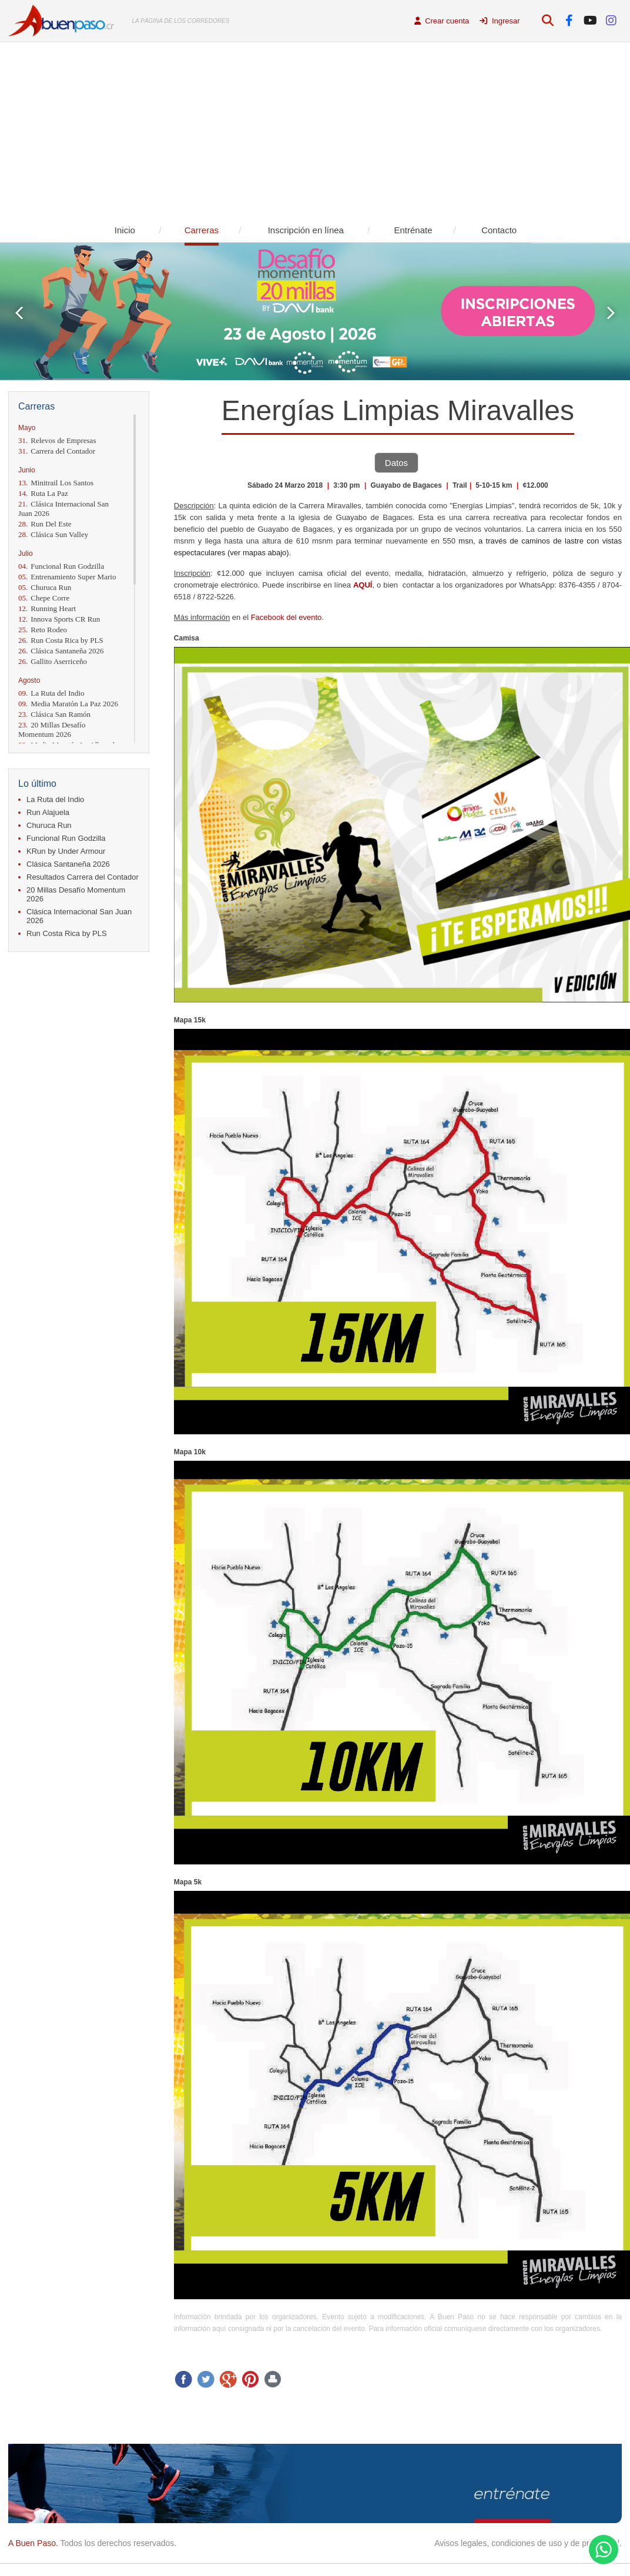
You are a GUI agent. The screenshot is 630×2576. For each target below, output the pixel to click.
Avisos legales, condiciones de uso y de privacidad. (528, 2543)
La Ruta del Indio (51, 693)
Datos (396, 463)
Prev (19, 313)
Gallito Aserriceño (52, 661)
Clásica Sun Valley (53, 534)
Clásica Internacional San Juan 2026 (63, 508)
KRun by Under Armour (65, 851)
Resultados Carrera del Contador (82, 877)
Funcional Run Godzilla (61, 566)
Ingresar (500, 20)
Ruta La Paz (43, 493)
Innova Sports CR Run (59, 619)
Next (610, 313)
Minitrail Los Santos (55, 482)
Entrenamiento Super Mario (67, 576)
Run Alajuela (47, 812)
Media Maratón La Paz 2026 (68, 703)
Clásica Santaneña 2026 (60, 650)
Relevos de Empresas (57, 440)
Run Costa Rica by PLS (60, 640)
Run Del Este (45, 523)
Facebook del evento (286, 617)
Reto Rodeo (42, 629)
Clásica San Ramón (54, 714)
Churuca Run (44, 587)
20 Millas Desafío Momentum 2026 (51, 729)
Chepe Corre (43, 597)
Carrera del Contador (56, 451)
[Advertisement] (315, 130)
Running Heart (47, 608)
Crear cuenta (442, 20)
